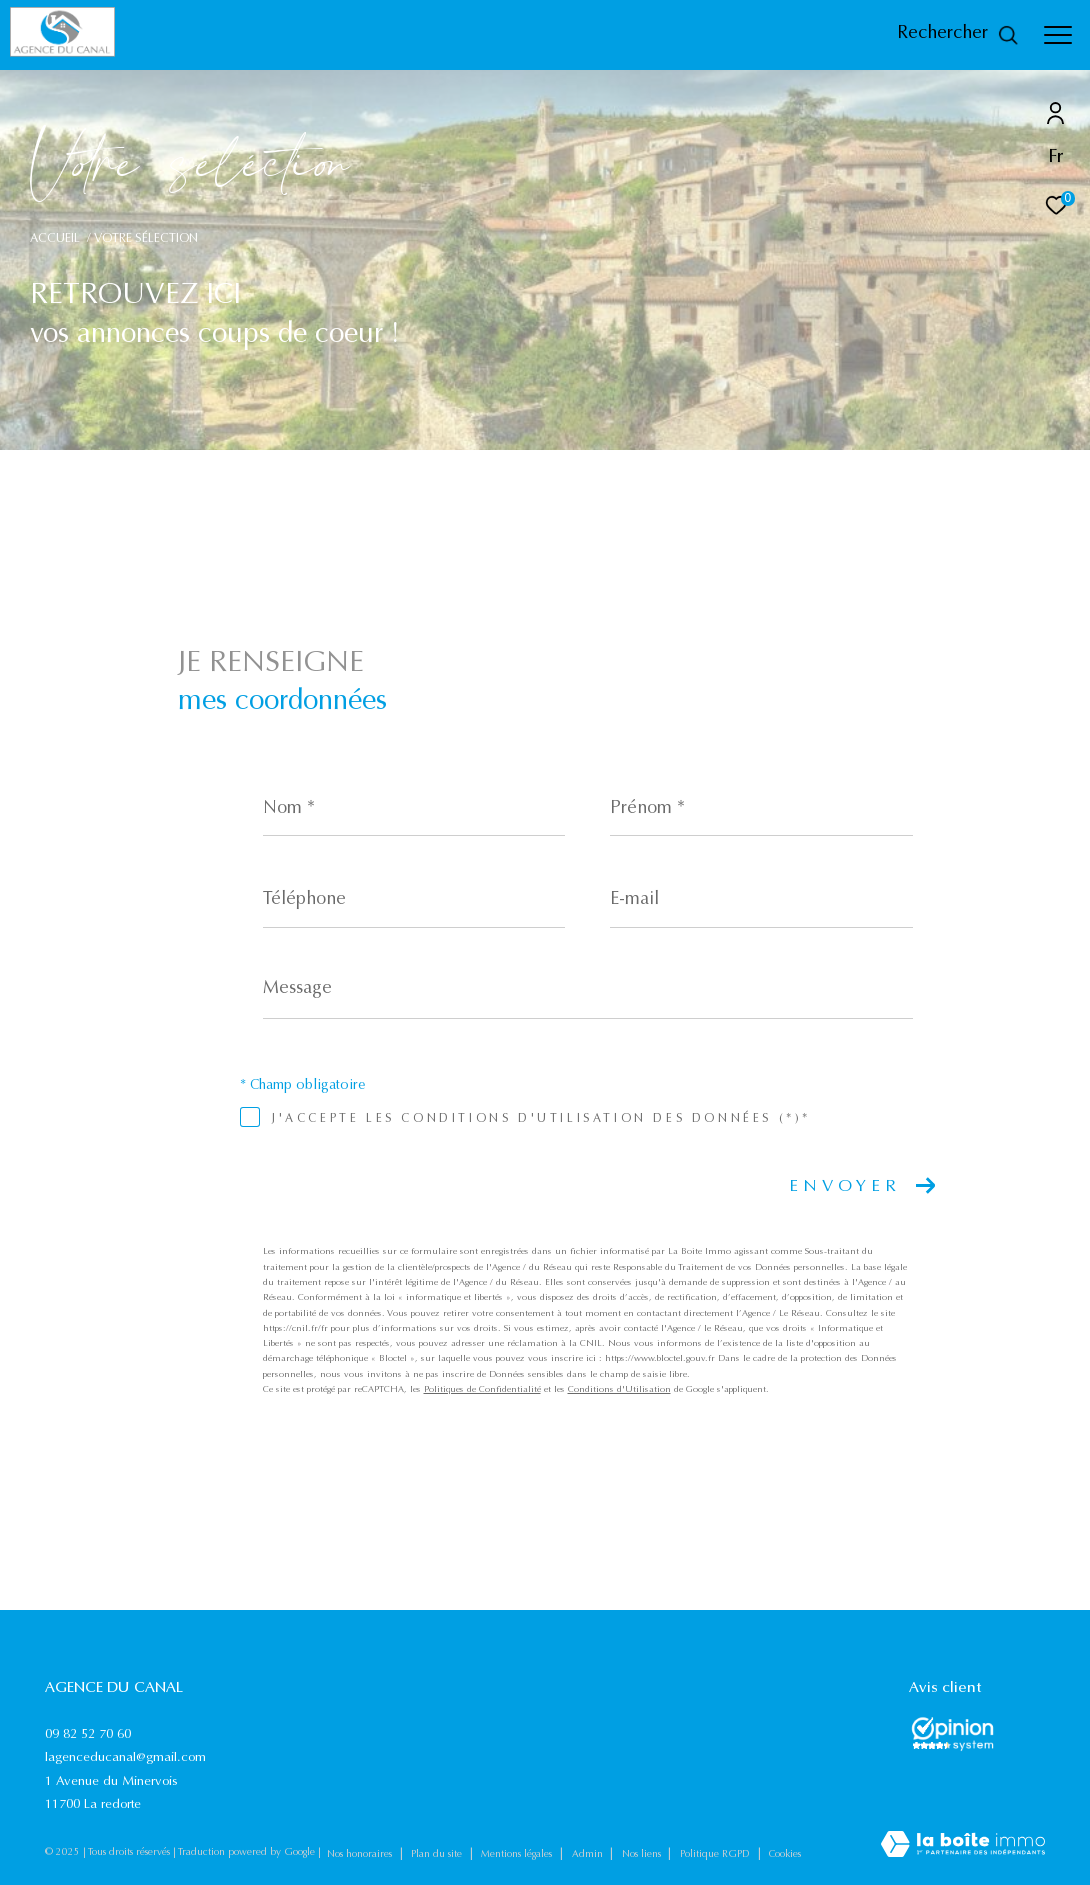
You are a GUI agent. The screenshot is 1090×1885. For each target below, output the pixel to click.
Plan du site (438, 1855)
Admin (589, 1855)
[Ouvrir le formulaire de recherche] (958, 35)
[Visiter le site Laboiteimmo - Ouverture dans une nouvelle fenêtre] (963, 1846)
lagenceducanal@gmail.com (125, 1757)
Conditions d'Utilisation (619, 1389)
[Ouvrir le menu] (1058, 35)
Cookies (785, 1855)
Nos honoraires (361, 1855)
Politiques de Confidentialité (482, 1389)
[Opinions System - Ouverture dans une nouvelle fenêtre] (952, 1734)
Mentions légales (518, 1855)
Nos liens (643, 1855)
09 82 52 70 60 (88, 1734)
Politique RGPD (715, 1855)
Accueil (55, 239)
